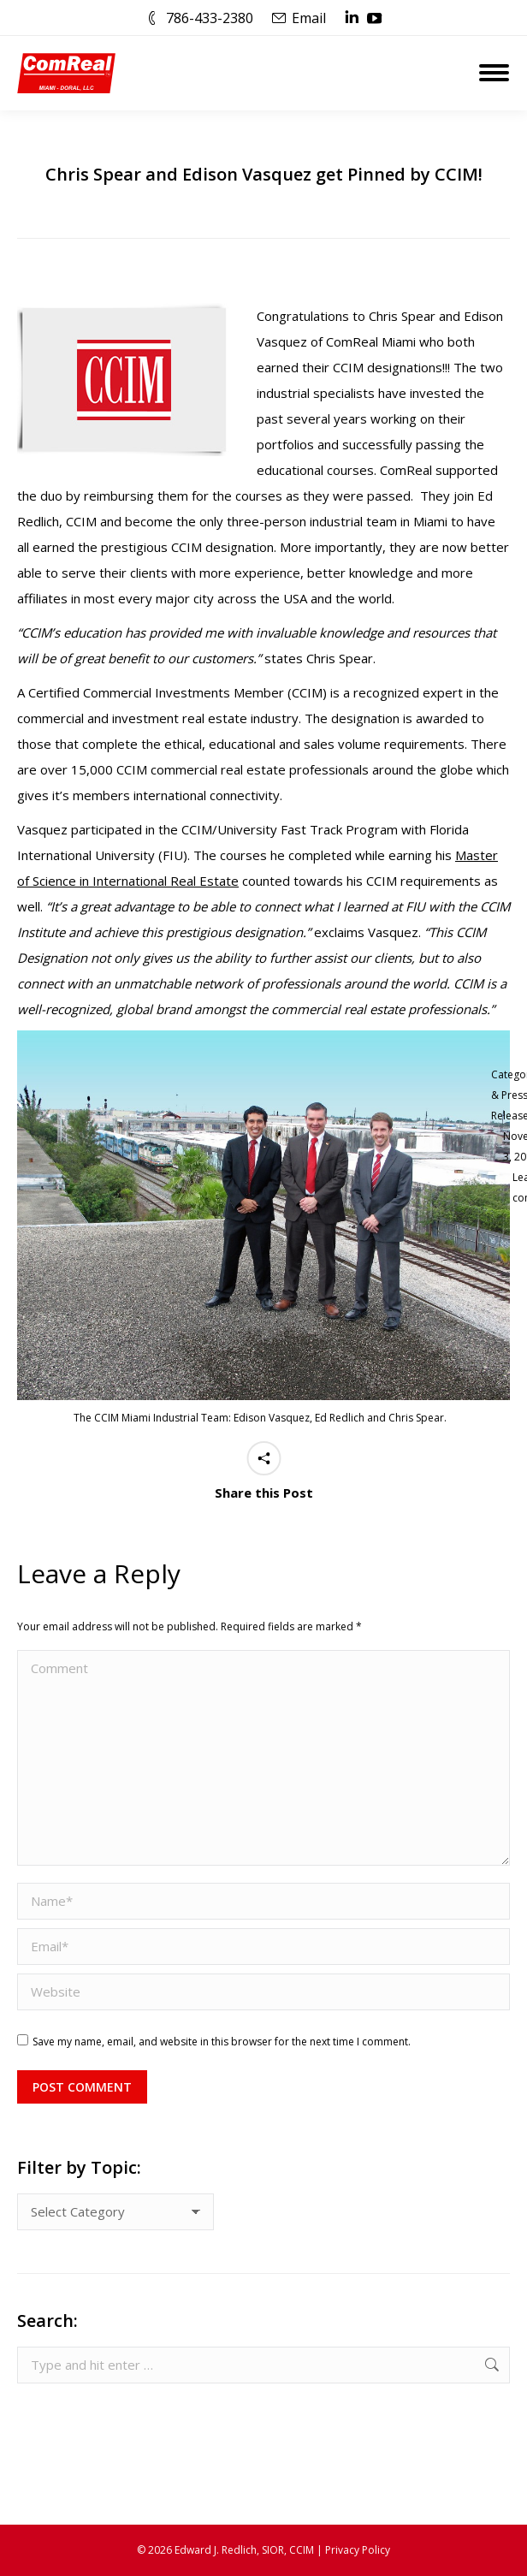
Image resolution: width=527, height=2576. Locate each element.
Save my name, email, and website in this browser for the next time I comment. (222, 2041)
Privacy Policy (357, 2550)
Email (309, 18)
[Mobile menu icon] (494, 73)
